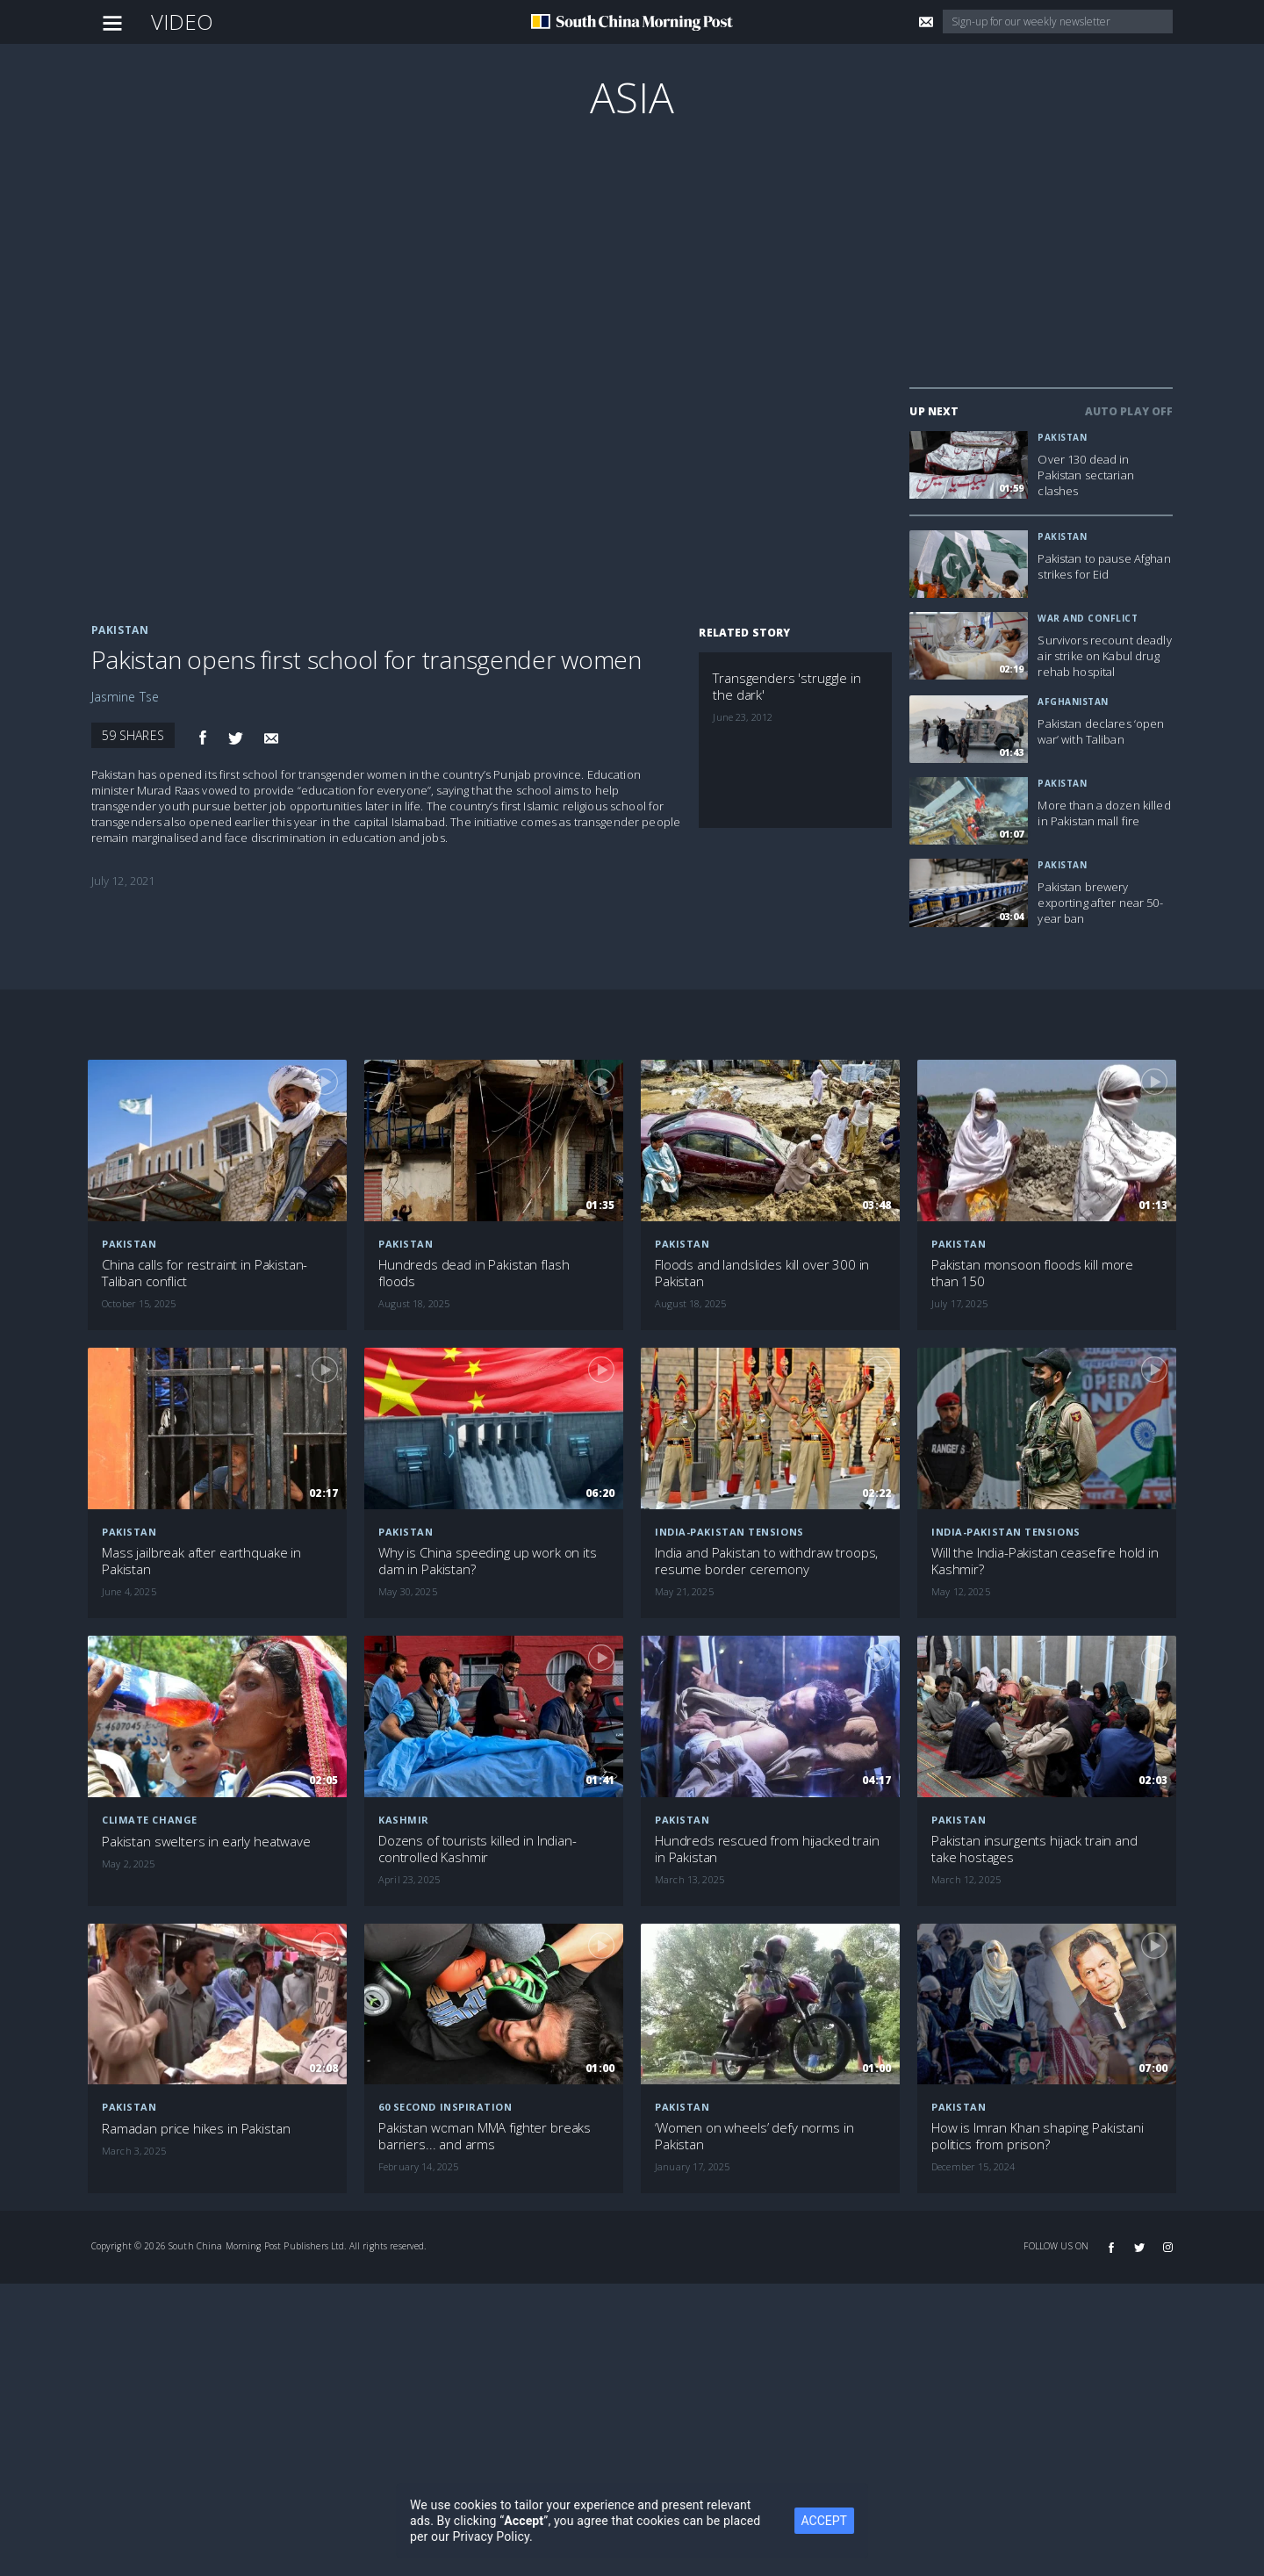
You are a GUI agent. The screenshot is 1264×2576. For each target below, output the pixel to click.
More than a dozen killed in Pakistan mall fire (1104, 813)
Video (182, 21)
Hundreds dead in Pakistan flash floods (473, 1273)
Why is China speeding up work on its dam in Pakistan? (487, 1561)
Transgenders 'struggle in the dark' (786, 686)
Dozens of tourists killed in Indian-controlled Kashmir (477, 1849)
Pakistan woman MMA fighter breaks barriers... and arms (484, 2136)
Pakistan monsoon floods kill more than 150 (1032, 1273)
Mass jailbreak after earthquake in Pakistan (201, 1561)
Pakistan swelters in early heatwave (206, 1841)
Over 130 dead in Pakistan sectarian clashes (1086, 475)
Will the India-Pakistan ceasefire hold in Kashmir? (1045, 1561)
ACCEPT (852, 2521)
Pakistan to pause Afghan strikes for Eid (1104, 566)
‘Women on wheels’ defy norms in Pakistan (754, 2136)
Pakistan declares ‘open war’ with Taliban (1101, 731)
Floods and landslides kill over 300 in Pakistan (762, 1273)
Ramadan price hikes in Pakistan (196, 2128)
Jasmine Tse (125, 696)
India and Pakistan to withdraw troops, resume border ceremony (766, 1561)
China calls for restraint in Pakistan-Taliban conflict (204, 1273)
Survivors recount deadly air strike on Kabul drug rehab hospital (1104, 656)
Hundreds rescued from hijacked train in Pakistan (767, 1849)
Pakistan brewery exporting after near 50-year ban (1100, 902)
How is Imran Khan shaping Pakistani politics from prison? (1037, 2136)
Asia (632, 97)
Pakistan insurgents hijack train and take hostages (1034, 1849)
